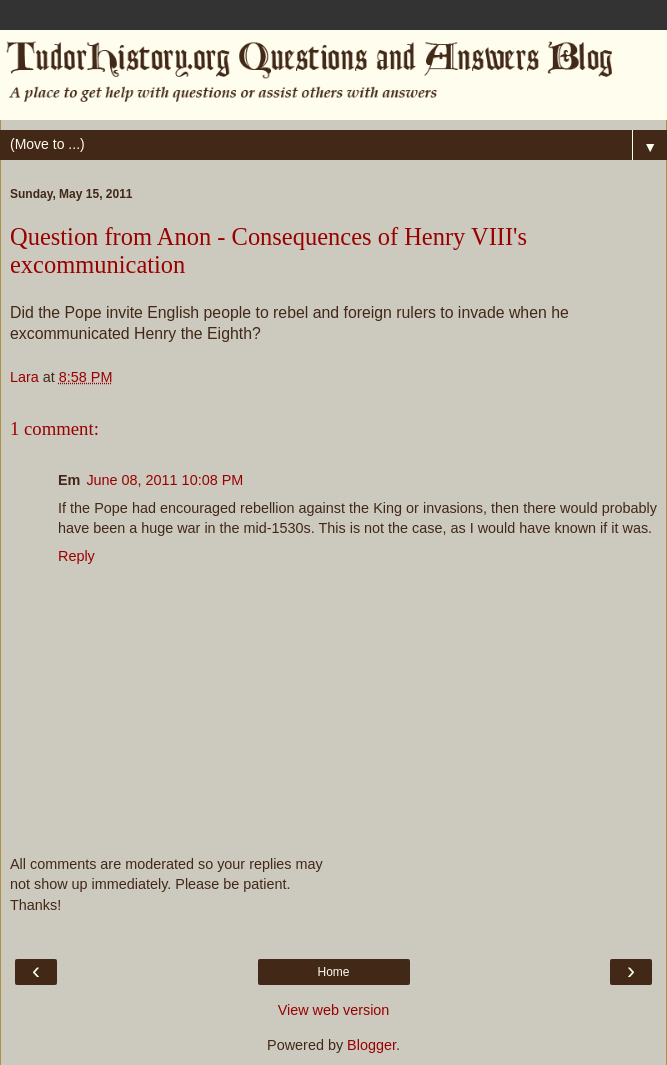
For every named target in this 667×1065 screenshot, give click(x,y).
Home (333, 972)
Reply (76, 556)
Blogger (371, 1045)
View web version (334, 1010)
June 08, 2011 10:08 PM (164, 480)
